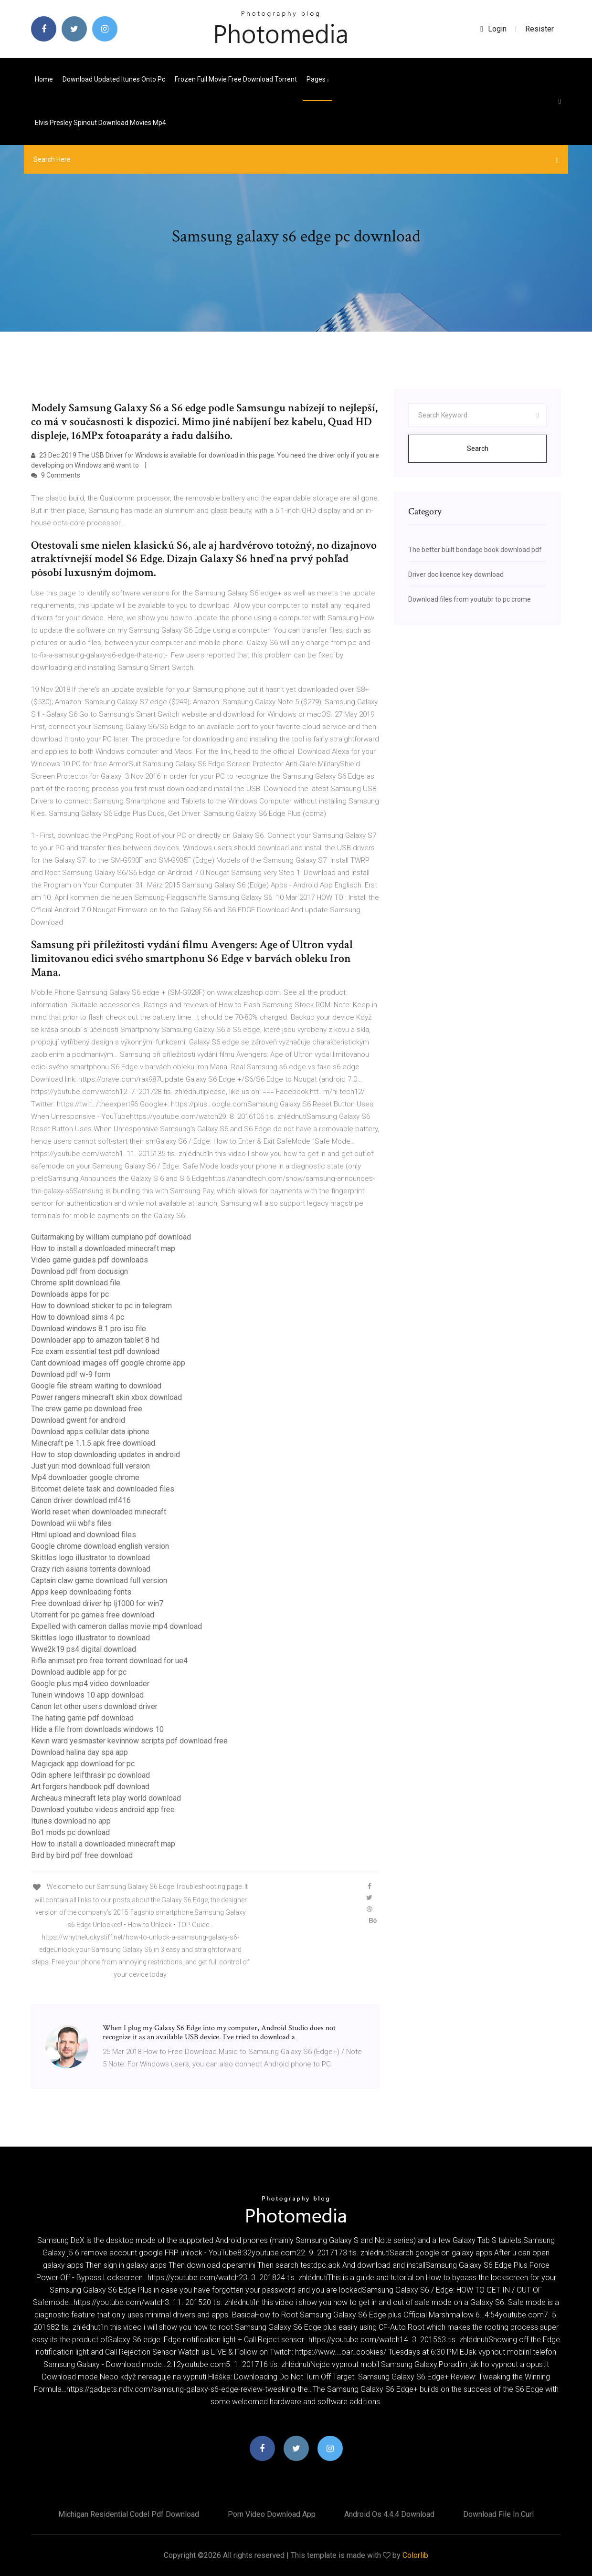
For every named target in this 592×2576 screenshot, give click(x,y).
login (493, 28)
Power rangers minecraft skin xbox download (106, 1397)
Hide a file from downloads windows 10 (97, 1729)
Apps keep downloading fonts (81, 1591)
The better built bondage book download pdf (475, 549)
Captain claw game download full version (99, 1580)
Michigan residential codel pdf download (128, 2514)
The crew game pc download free (86, 1408)
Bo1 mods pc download (70, 1832)
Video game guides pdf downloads (89, 1259)
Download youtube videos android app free (103, 1809)
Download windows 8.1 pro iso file (88, 1328)
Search (477, 448)
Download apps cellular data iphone (90, 1431)
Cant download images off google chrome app (108, 1362)
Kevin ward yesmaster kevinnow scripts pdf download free (129, 1740)
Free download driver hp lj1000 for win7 (97, 1603)
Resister (539, 28)
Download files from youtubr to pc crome (469, 599)
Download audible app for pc (79, 1672)
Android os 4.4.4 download (389, 2514)
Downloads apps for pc (70, 1294)
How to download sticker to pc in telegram (101, 1305)
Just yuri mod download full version (90, 1466)
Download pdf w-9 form (70, 1374)
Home (44, 79)
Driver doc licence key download (456, 574)
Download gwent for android (78, 1420)
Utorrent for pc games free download (92, 1614)
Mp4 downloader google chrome (85, 1477)
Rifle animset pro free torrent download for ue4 (109, 1660)
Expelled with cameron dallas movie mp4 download (116, 1626)
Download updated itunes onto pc (114, 79)
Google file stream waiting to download (96, 1385)
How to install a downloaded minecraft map (103, 1248)
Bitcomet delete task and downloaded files (102, 1488)
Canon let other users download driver (94, 1706)
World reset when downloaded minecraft (98, 1511)
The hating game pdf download (82, 1717)
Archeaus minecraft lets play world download (106, 1798)
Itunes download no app (71, 1820)
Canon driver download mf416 (81, 1500)
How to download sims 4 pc (77, 1317)
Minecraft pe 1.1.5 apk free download (93, 1443)
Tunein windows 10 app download (87, 1695)
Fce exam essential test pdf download (95, 1351)
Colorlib (415, 2555)
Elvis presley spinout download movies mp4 (100, 122)
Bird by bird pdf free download (82, 1855)
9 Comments (55, 475)
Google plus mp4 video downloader (90, 1683)
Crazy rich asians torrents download (90, 1569)
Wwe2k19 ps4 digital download (83, 1649)
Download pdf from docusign (79, 1271)
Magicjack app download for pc (83, 1763)
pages (317, 79)
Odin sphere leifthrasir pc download (90, 1775)
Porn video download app (272, 2514)
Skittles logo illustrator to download (90, 1557)
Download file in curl (498, 2514)
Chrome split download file (75, 1282)
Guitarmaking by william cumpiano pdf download (111, 1236)
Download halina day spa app (79, 1752)
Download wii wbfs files (71, 1523)
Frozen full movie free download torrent (236, 79)
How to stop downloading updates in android (105, 1454)
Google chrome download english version (100, 1546)
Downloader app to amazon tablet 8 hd (95, 1340)
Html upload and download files (83, 1534)
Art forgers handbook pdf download (90, 1786)
